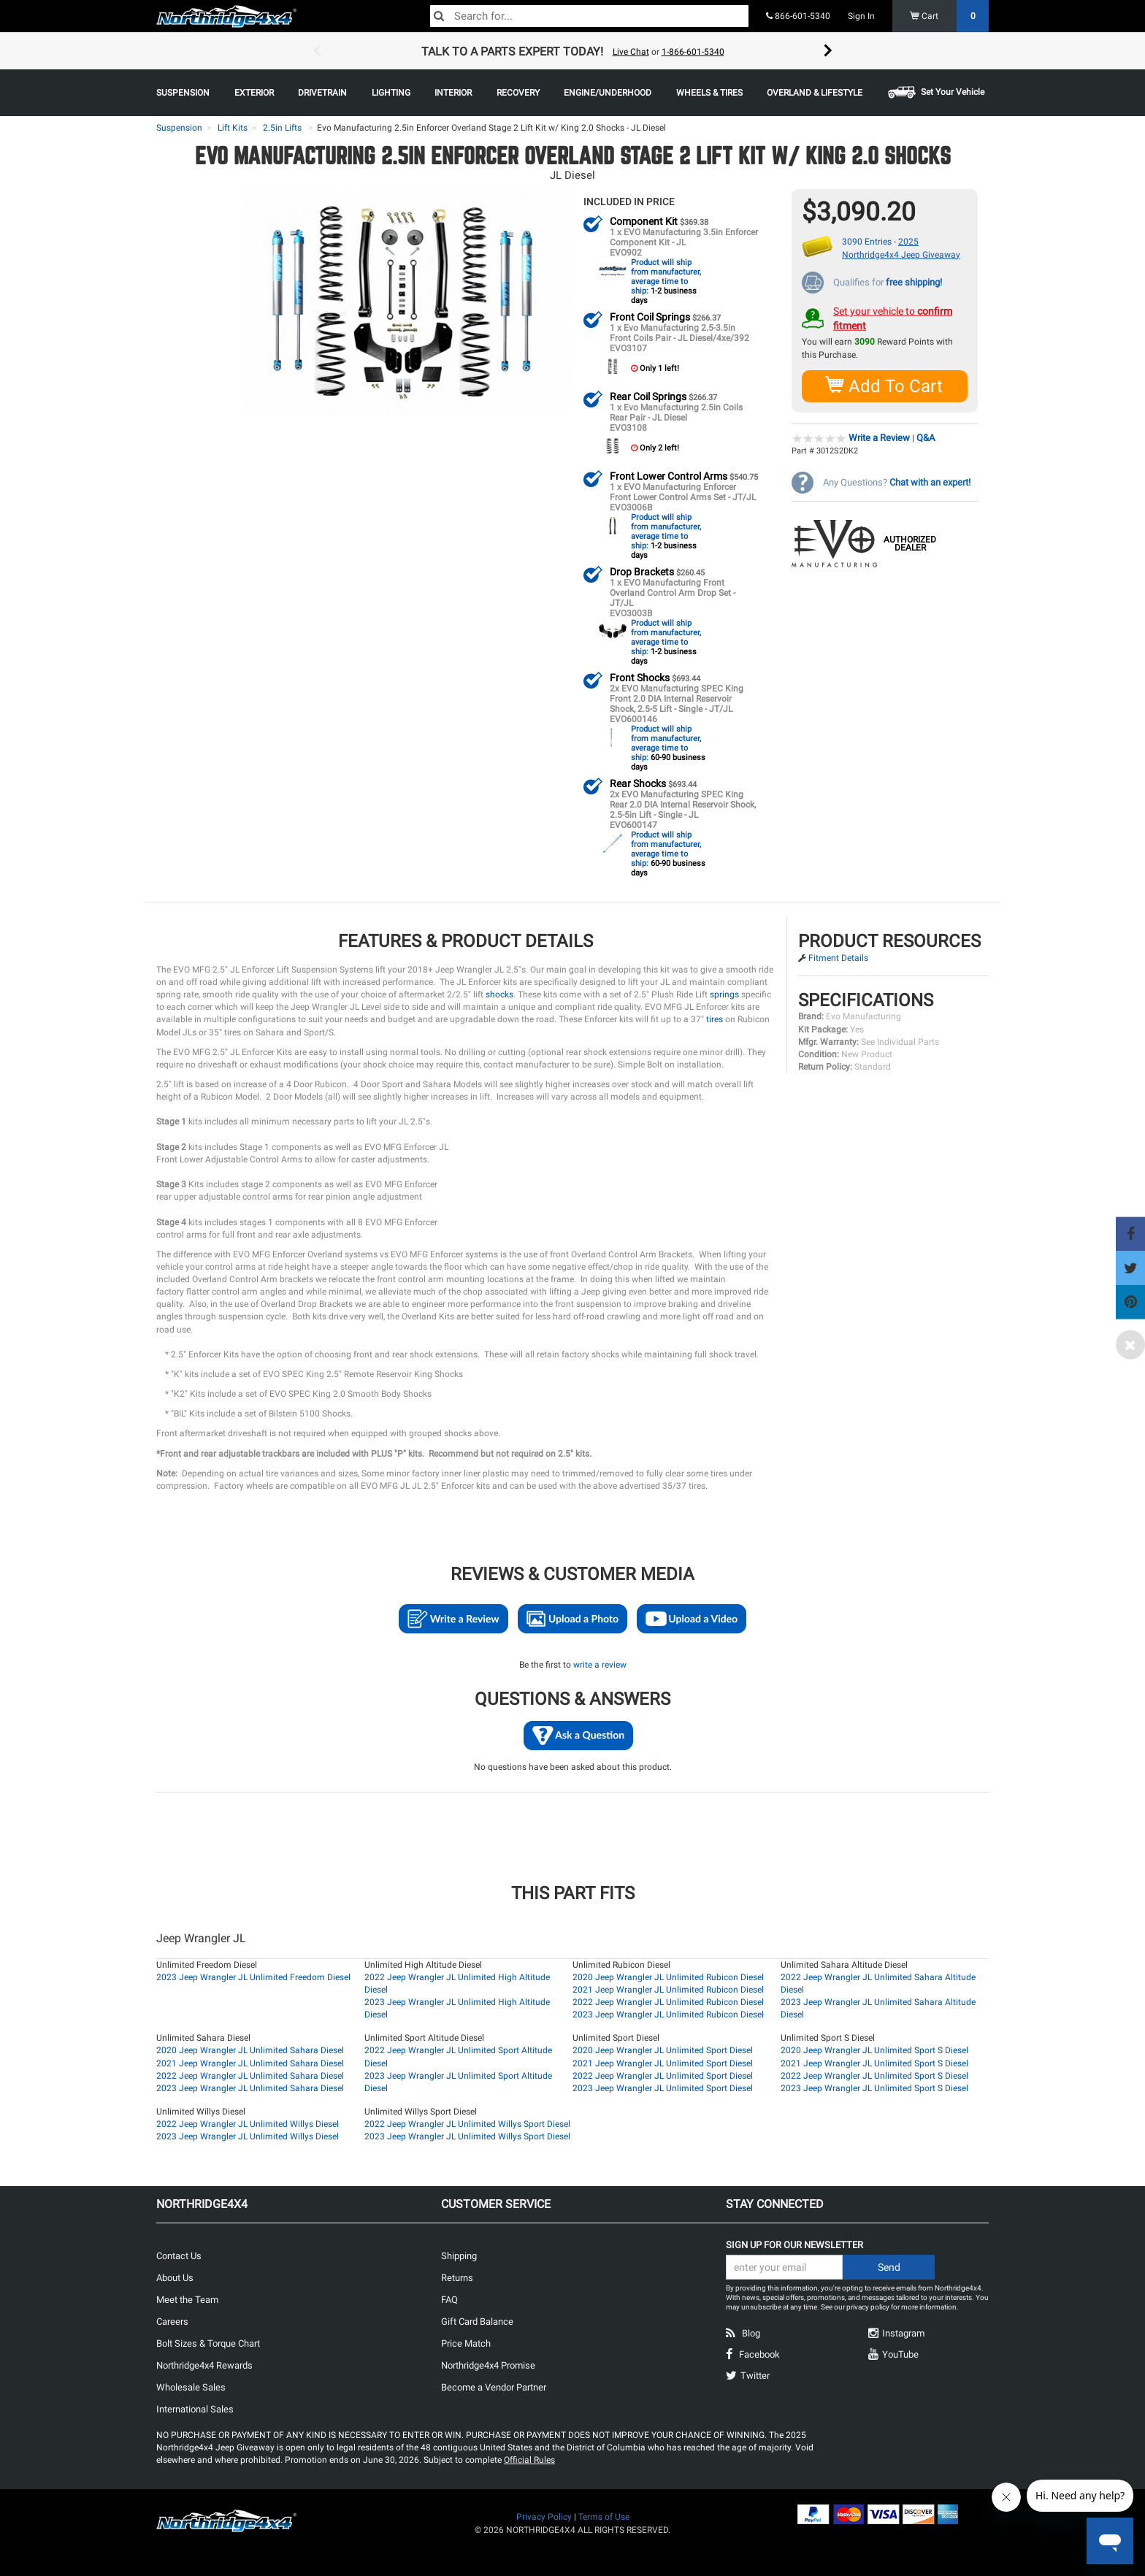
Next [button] (828, 51)
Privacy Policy (544, 2516)
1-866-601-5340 (693, 52)
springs (724, 994)
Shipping (459, 2255)
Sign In (861, 16)
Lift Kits (233, 128)
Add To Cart (885, 385)
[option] (572, 51)
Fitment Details (838, 957)
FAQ (449, 2298)
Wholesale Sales (191, 2386)
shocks (499, 994)
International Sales (195, 2408)
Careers (172, 2320)
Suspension (179, 128)
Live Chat (631, 52)
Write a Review (879, 437)
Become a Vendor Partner (493, 2386)
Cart (950, 16)
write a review (600, 1664)
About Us (175, 2277)
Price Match (466, 2342)
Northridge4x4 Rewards (204, 2364)
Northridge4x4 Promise (488, 2364)
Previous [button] (317, 51)
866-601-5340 (798, 16)
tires (714, 1018)
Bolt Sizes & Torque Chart (208, 2342)
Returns (457, 2277)
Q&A (925, 437)
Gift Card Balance (477, 2320)
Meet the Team (187, 2298)
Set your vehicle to (892, 317)
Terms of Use (603, 2516)
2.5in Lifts (282, 128)
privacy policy (867, 2306)
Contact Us (179, 2255)
